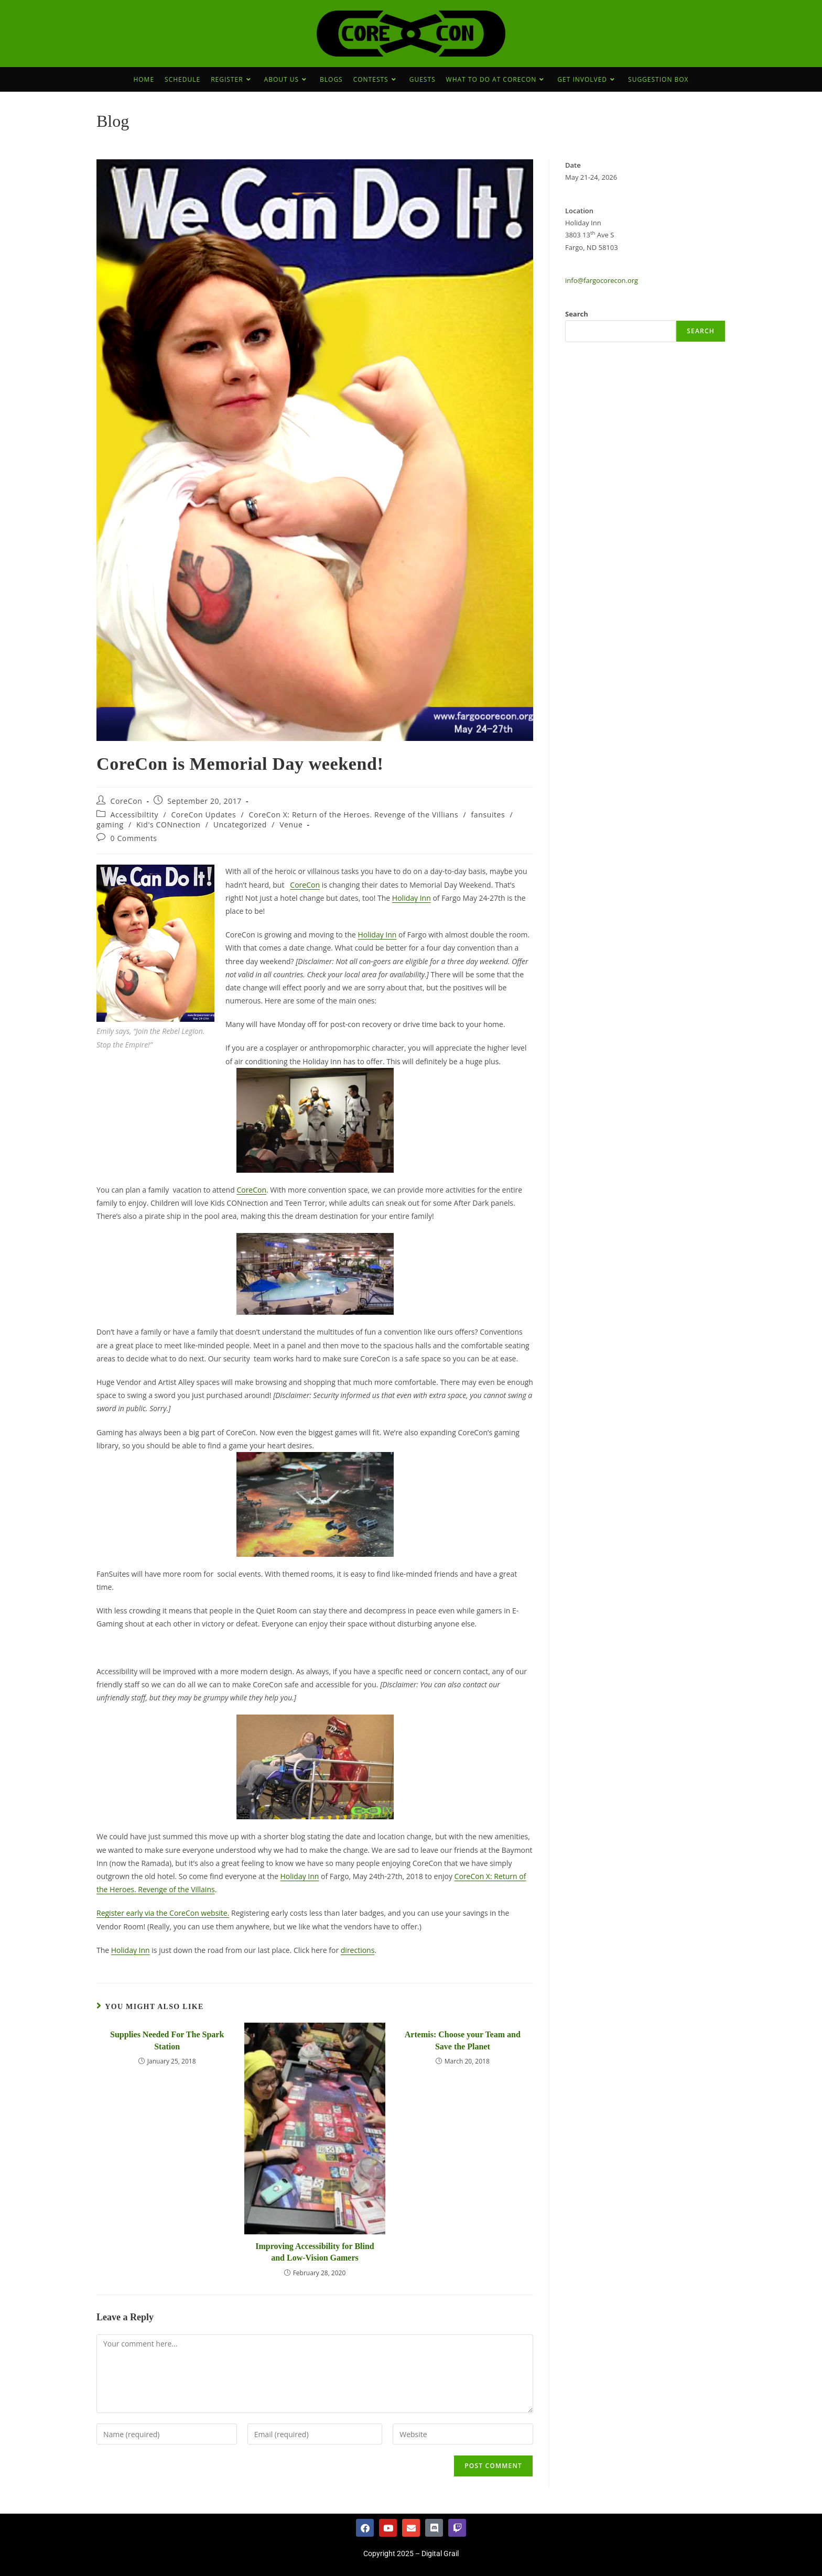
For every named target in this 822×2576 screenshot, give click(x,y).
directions (358, 1950)
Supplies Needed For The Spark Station (167, 2040)
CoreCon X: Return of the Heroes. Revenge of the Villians (354, 815)
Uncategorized (240, 824)
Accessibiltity (135, 815)
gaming (110, 824)
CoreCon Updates (203, 815)
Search (576, 314)
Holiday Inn (411, 898)
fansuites (488, 815)
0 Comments (134, 838)
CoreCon (127, 801)
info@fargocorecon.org (601, 280)
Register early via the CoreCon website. (162, 1913)
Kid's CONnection (168, 824)
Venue (290, 824)
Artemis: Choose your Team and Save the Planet (463, 2040)
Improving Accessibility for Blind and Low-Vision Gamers (314, 2252)
